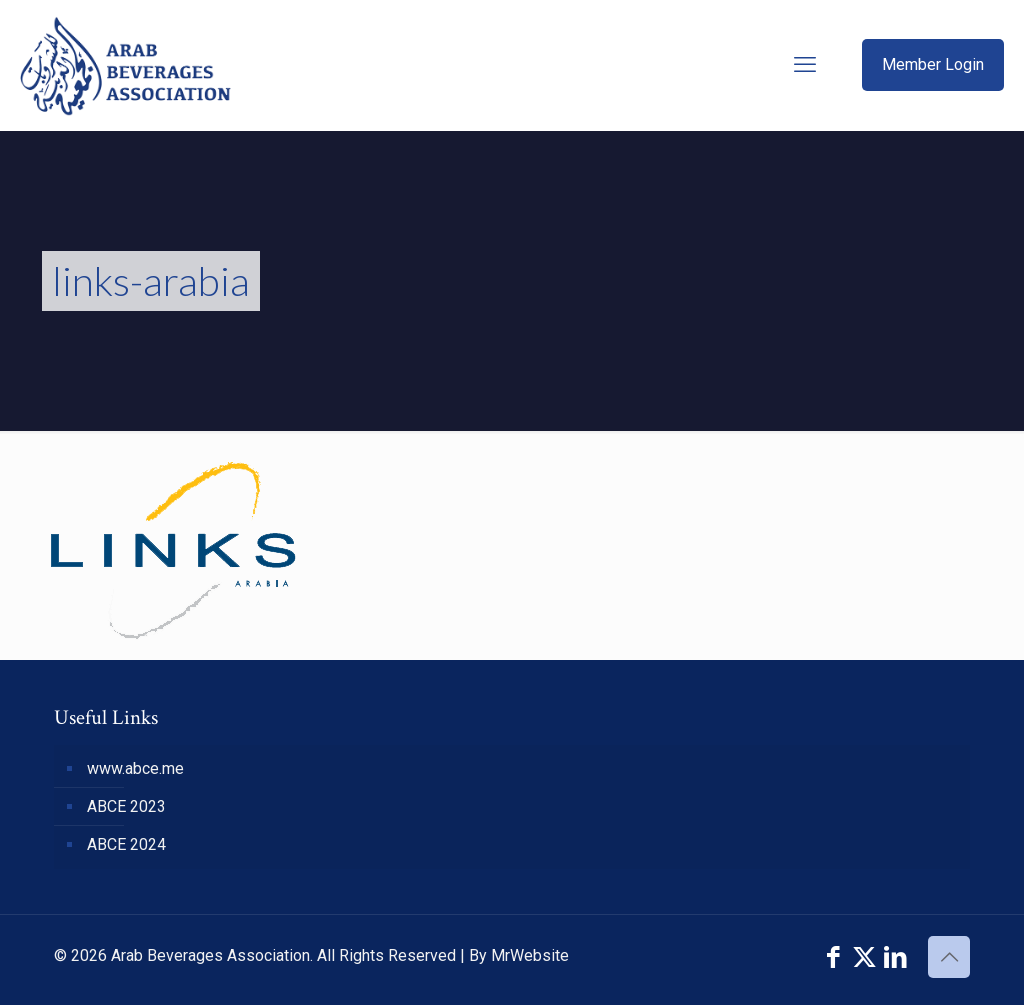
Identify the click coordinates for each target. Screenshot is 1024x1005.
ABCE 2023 (126, 806)
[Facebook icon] (833, 957)
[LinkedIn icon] (895, 957)
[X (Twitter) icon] (864, 957)
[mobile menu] (805, 65)
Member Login (933, 64)
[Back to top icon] (949, 957)
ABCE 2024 (126, 844)
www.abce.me (135, 768)
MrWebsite (530, 955)
